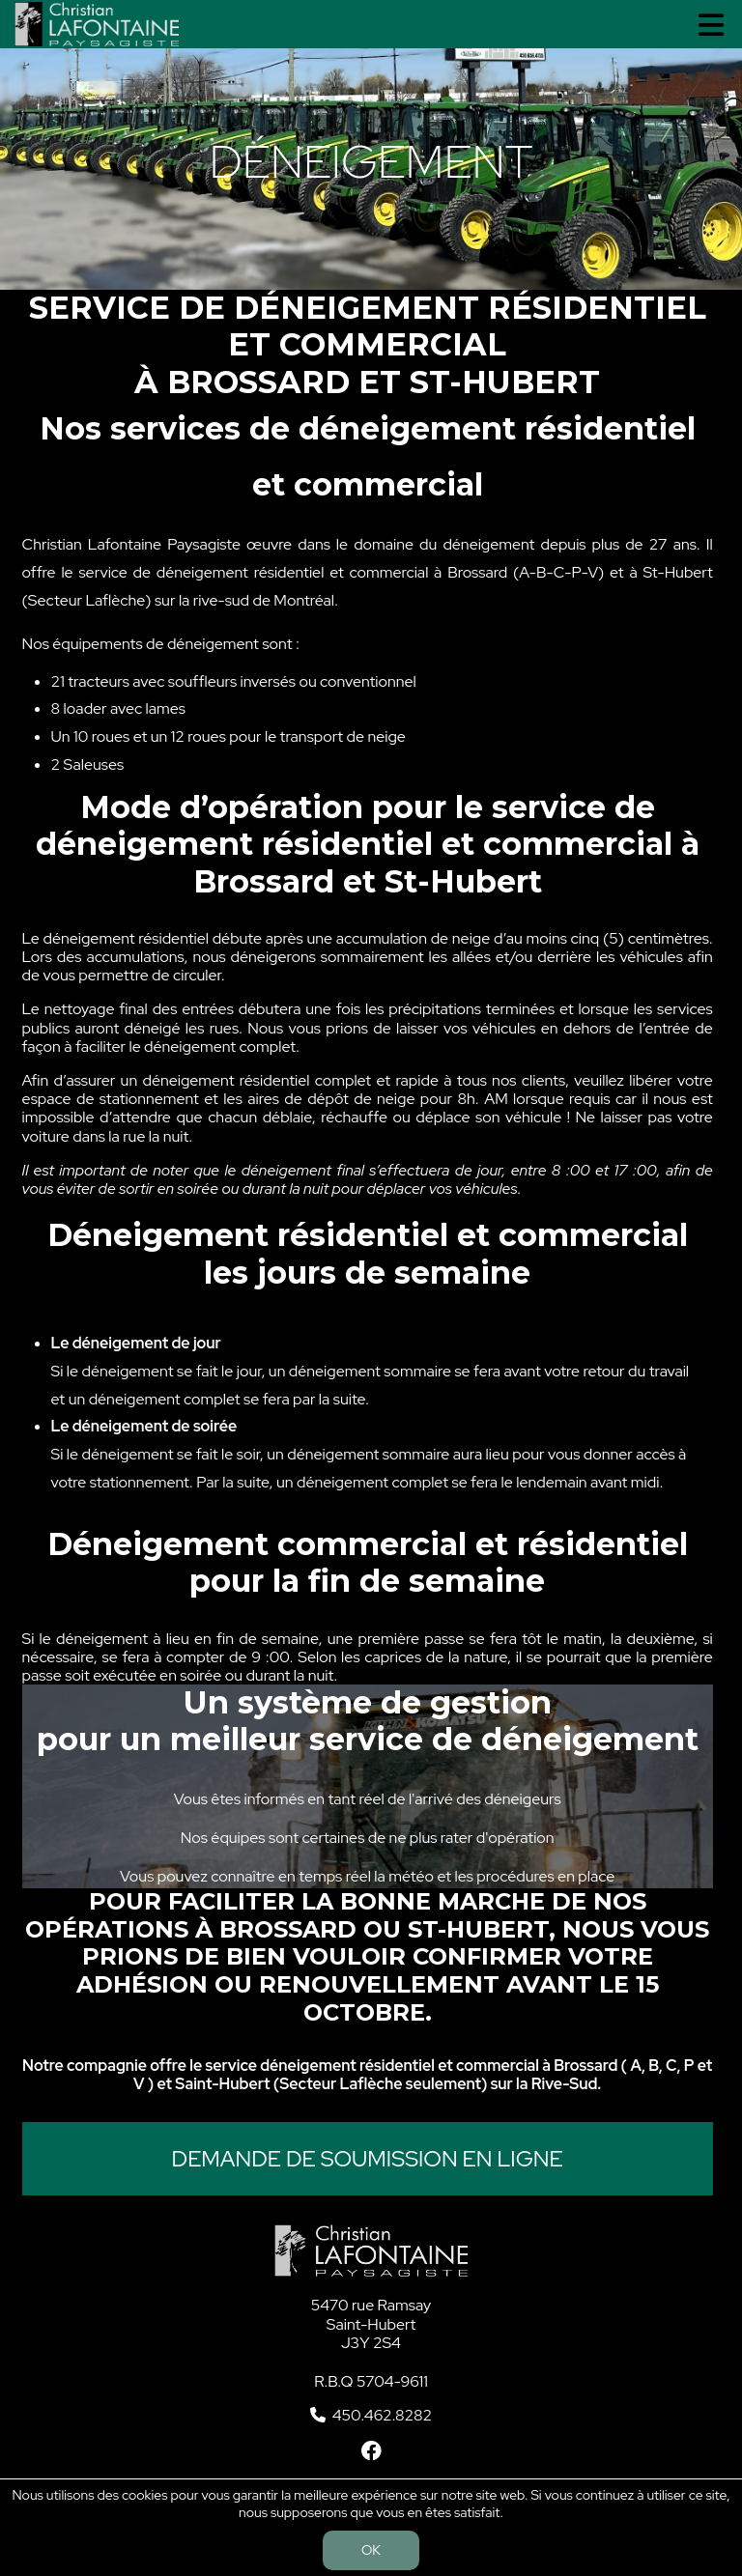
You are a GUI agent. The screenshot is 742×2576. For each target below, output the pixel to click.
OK (371, 2550)
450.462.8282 (382, 2415)
